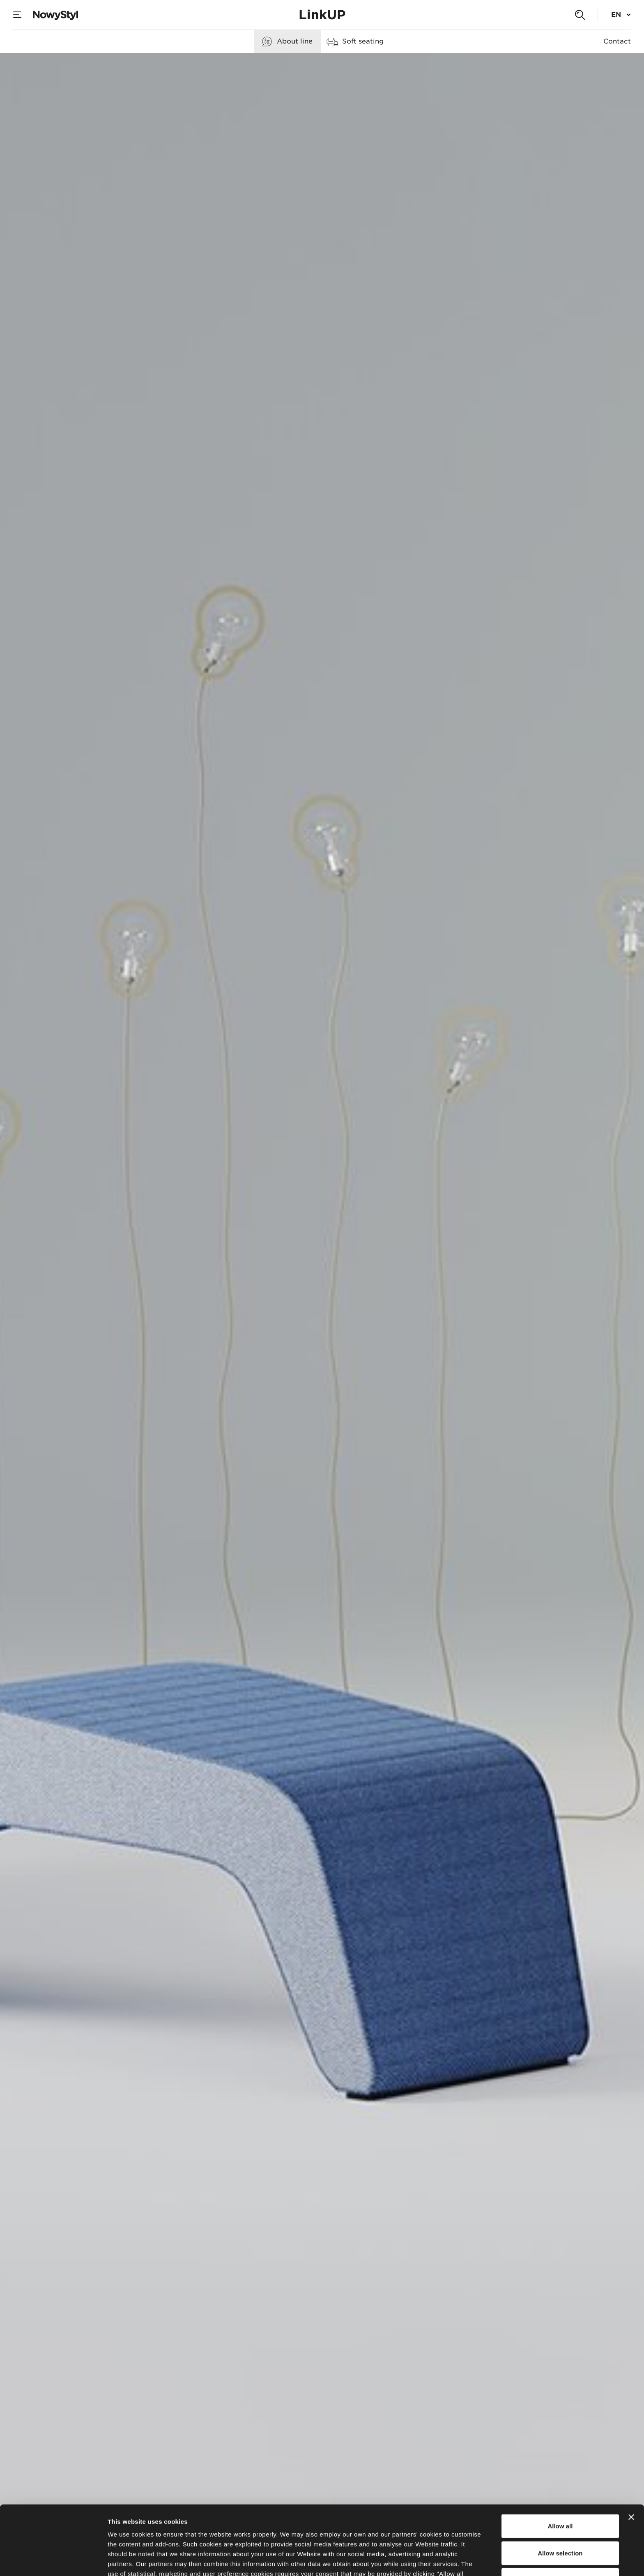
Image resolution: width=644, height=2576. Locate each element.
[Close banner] (631, 2448)
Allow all (560, 2457)
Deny (560, 2510)
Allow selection (560, 2483)
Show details (431, 2559)
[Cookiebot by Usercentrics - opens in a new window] (53, 2560)
